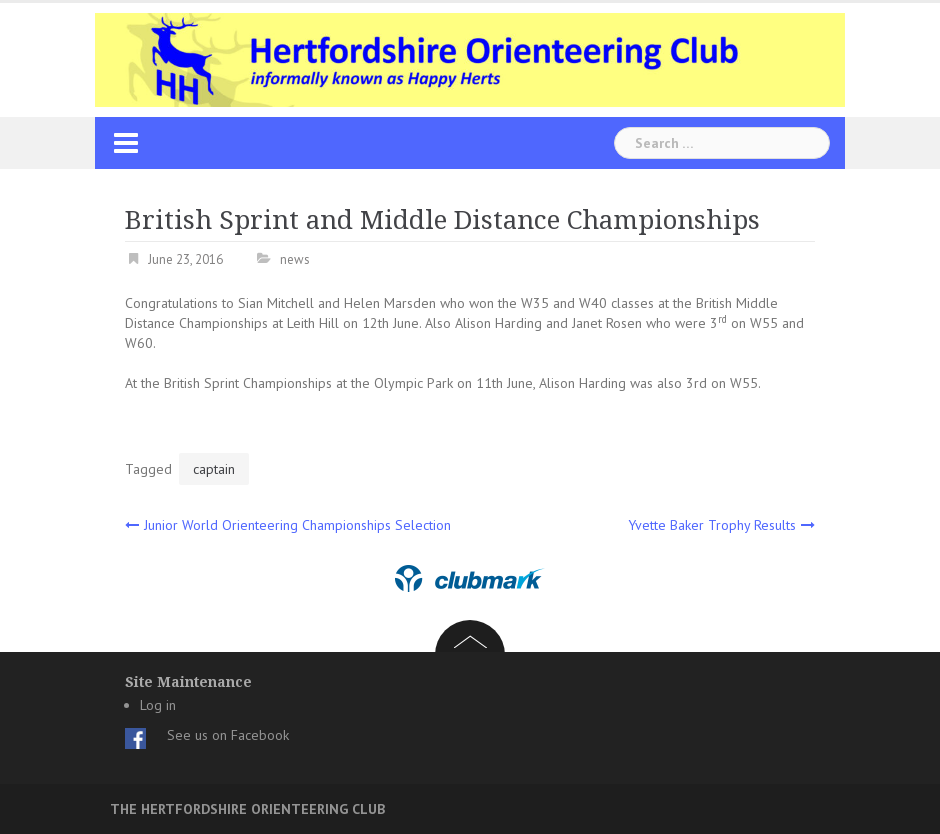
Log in (158, 705)
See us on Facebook (228, 735)
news (295, 259)
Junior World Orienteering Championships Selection (297, 525)
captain (214, 469)
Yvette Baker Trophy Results (712, 525)
